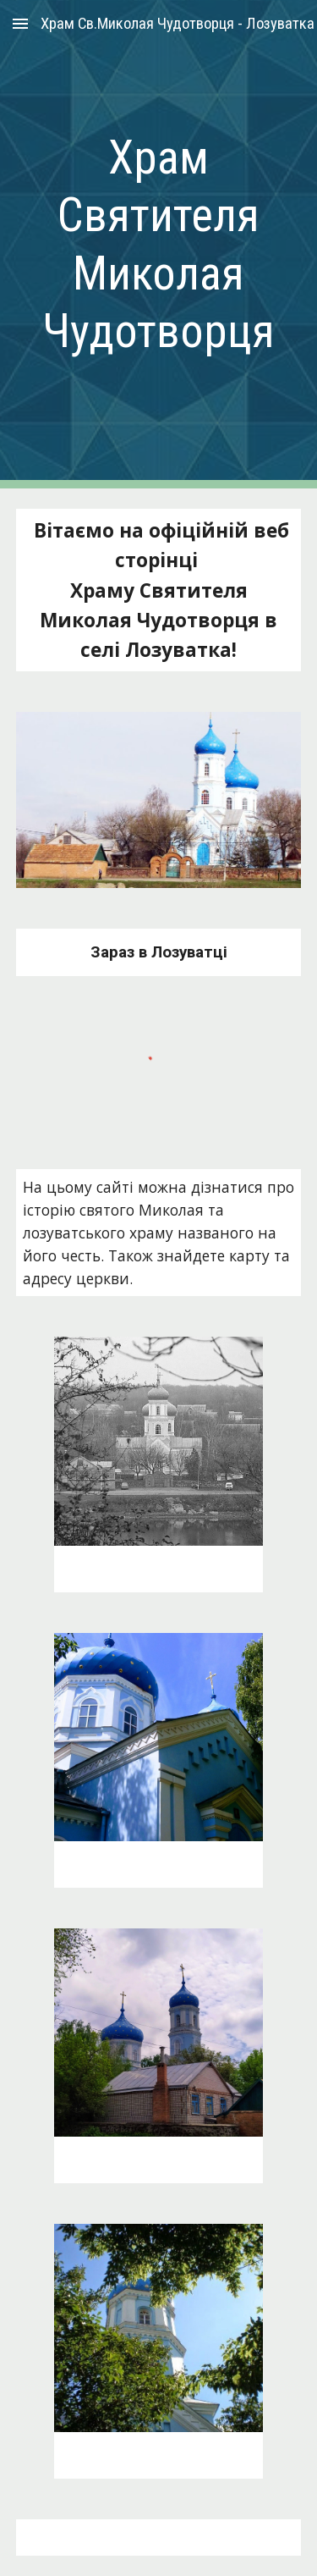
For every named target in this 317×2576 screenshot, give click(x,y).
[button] (20, 23)
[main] (159, 244)
